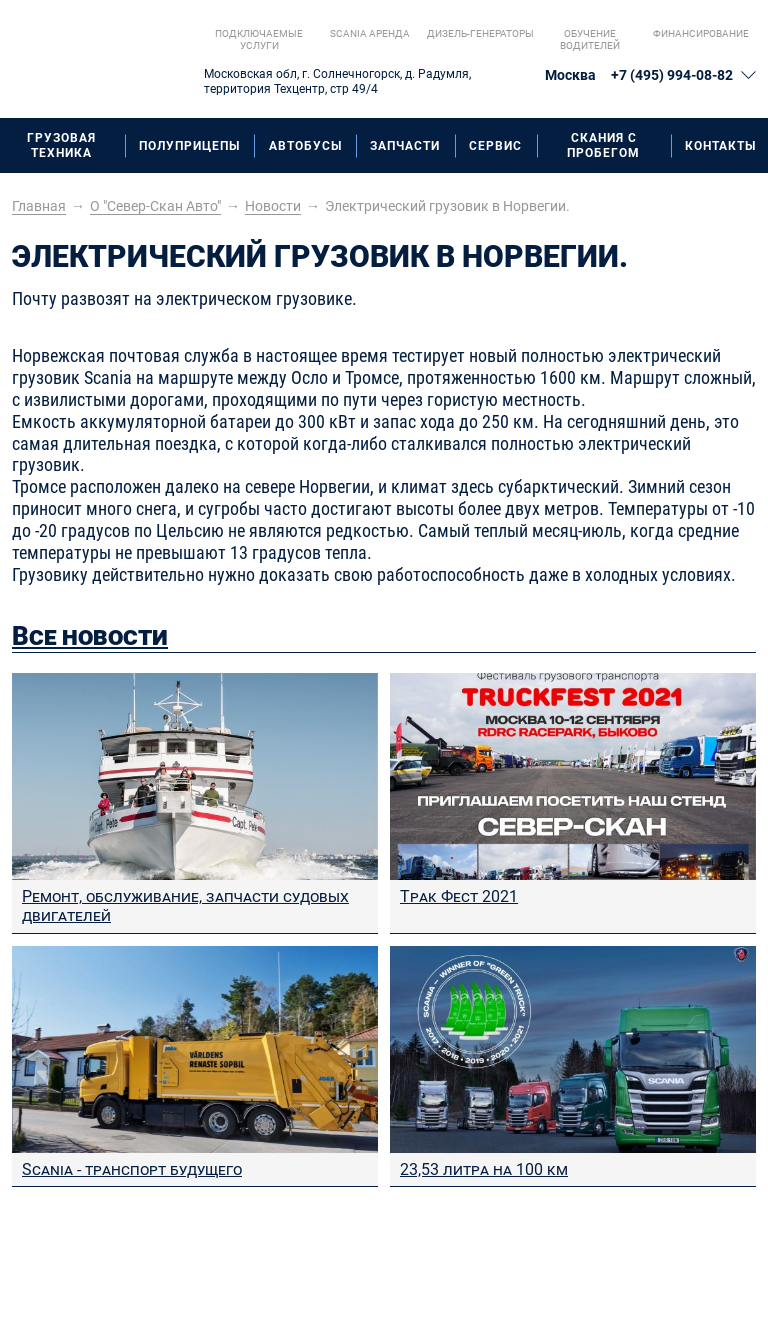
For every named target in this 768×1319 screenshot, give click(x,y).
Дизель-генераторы (480, 33)
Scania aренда (370, 33)
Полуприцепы (189, 146)
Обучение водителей (590, 39)
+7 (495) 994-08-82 (672, 75)
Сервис (495, 146)
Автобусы (305, 146)
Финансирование (701, 33)
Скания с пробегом (603, 145)
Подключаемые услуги (259, 39)
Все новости (90, 636)
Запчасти (405, 146)
